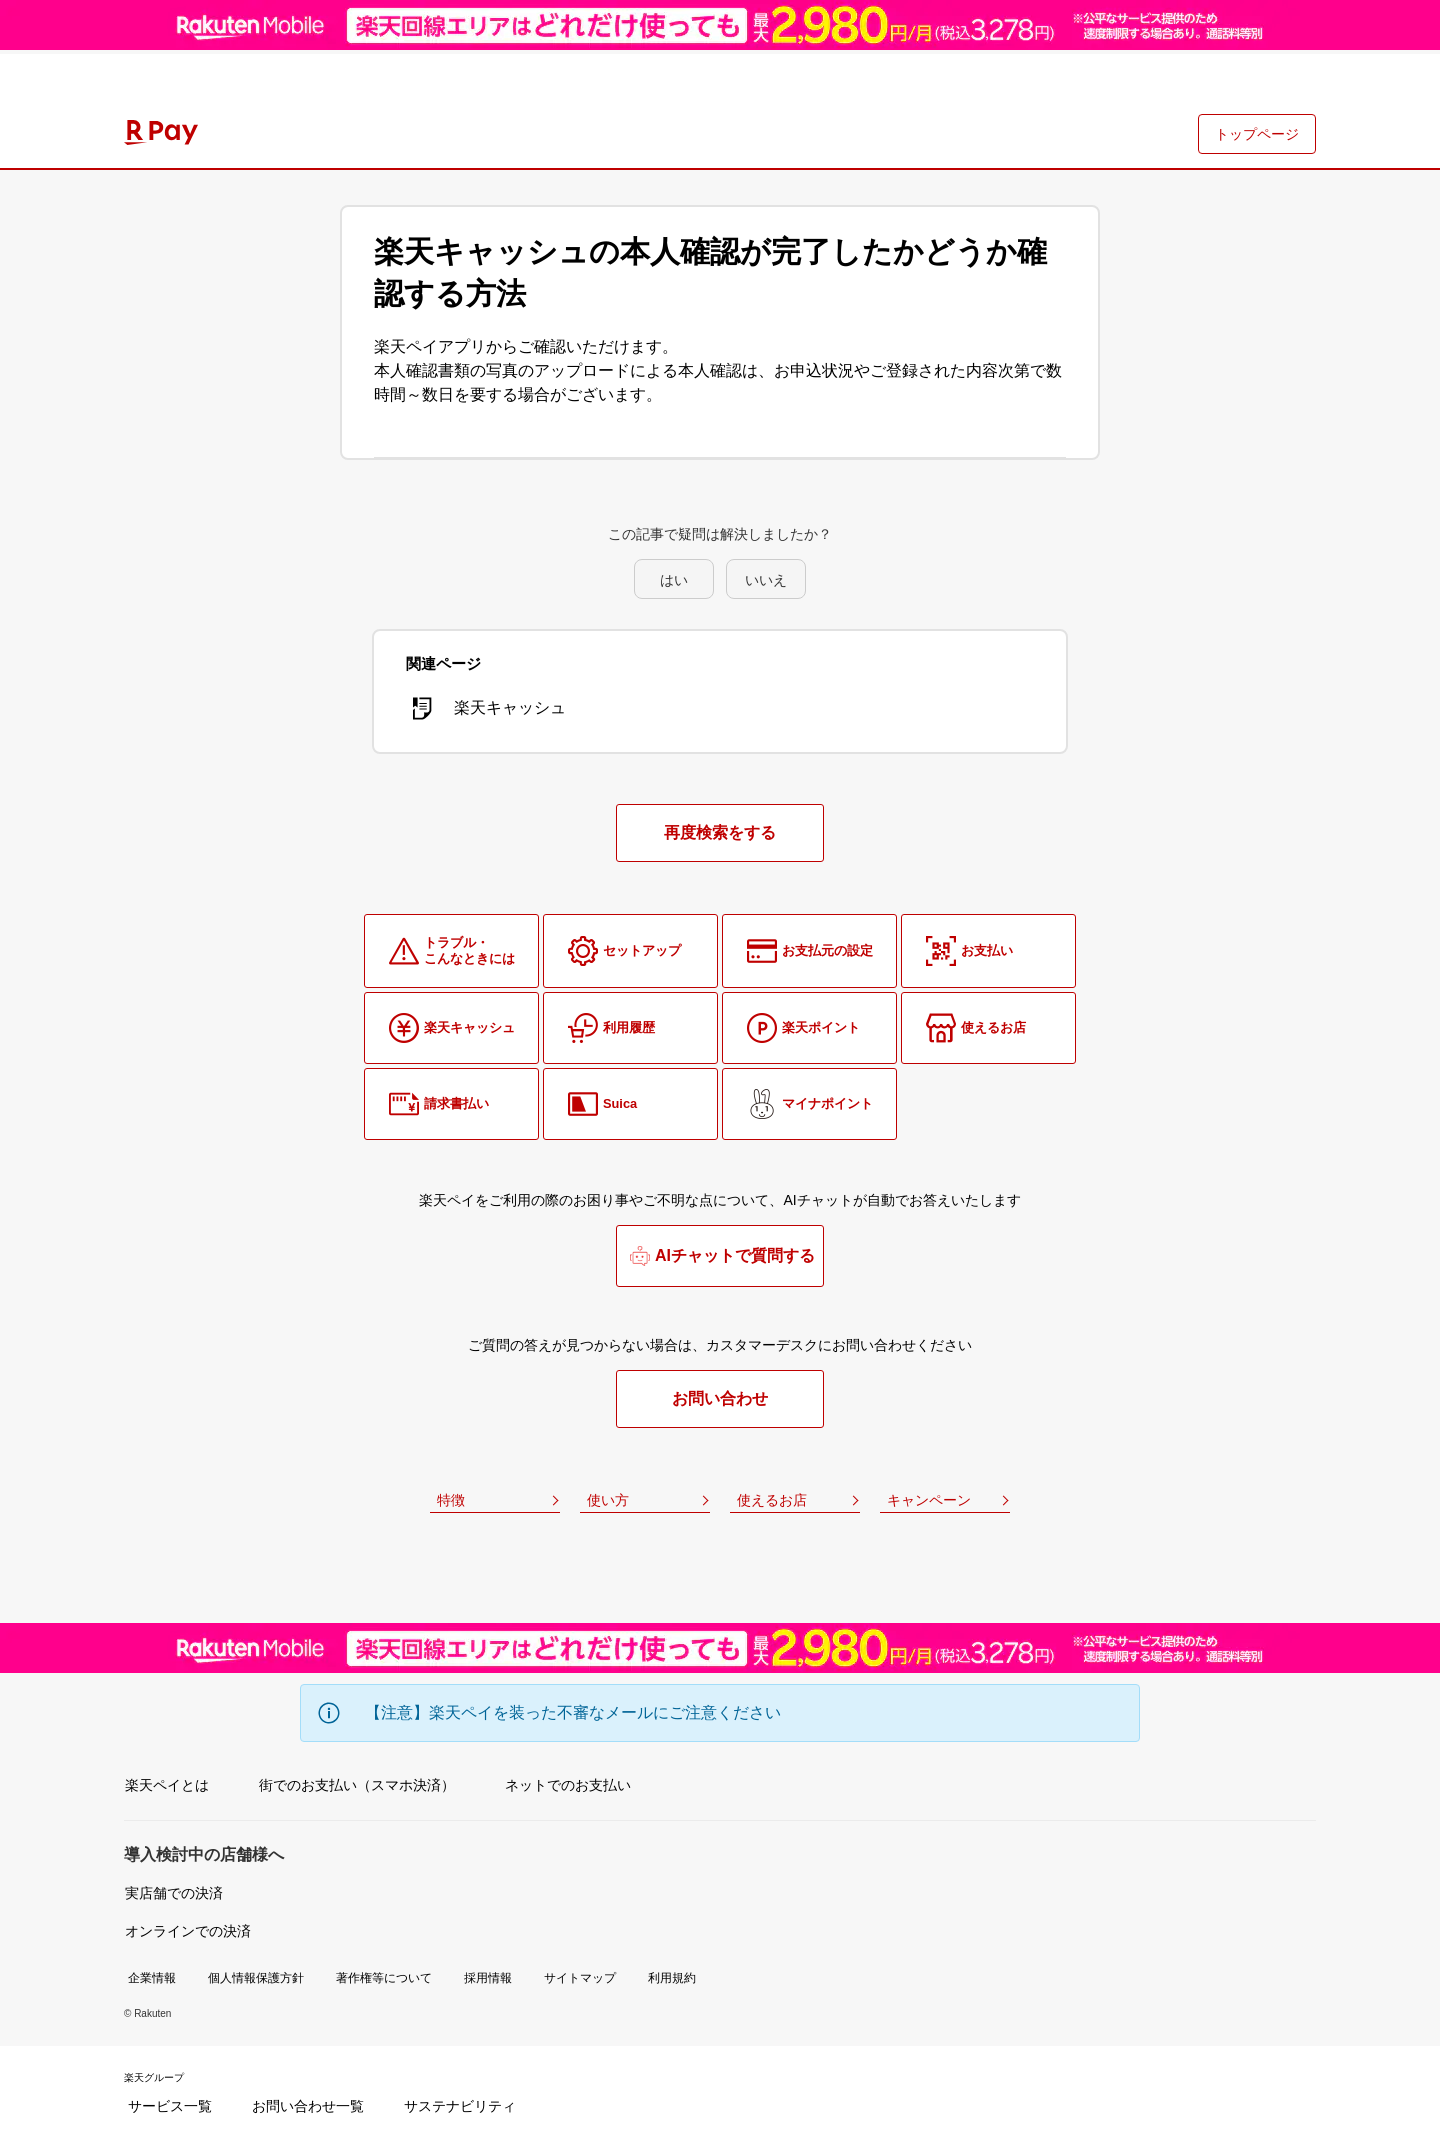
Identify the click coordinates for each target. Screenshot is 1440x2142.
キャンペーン (929, 1500)
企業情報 (152, 1978)
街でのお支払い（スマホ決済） (357, 1785)
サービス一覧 (170, 2106)
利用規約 (672, 1978)
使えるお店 (772, 1500)
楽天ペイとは (167, 1785)
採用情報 (488, 1978)
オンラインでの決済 (188, 1931)
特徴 (451, 1500)
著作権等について (384, 1978)
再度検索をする (720, 832)
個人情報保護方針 (256, 1978)
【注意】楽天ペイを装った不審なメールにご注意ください (573, 1712)
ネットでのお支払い (568, 1785)
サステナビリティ (460, 2106)
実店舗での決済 (174, 1893)
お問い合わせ (720, 1398)
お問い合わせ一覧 (308, 2106)
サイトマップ (580, 1978)
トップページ (1257, 134)
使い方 (608, 1500)
